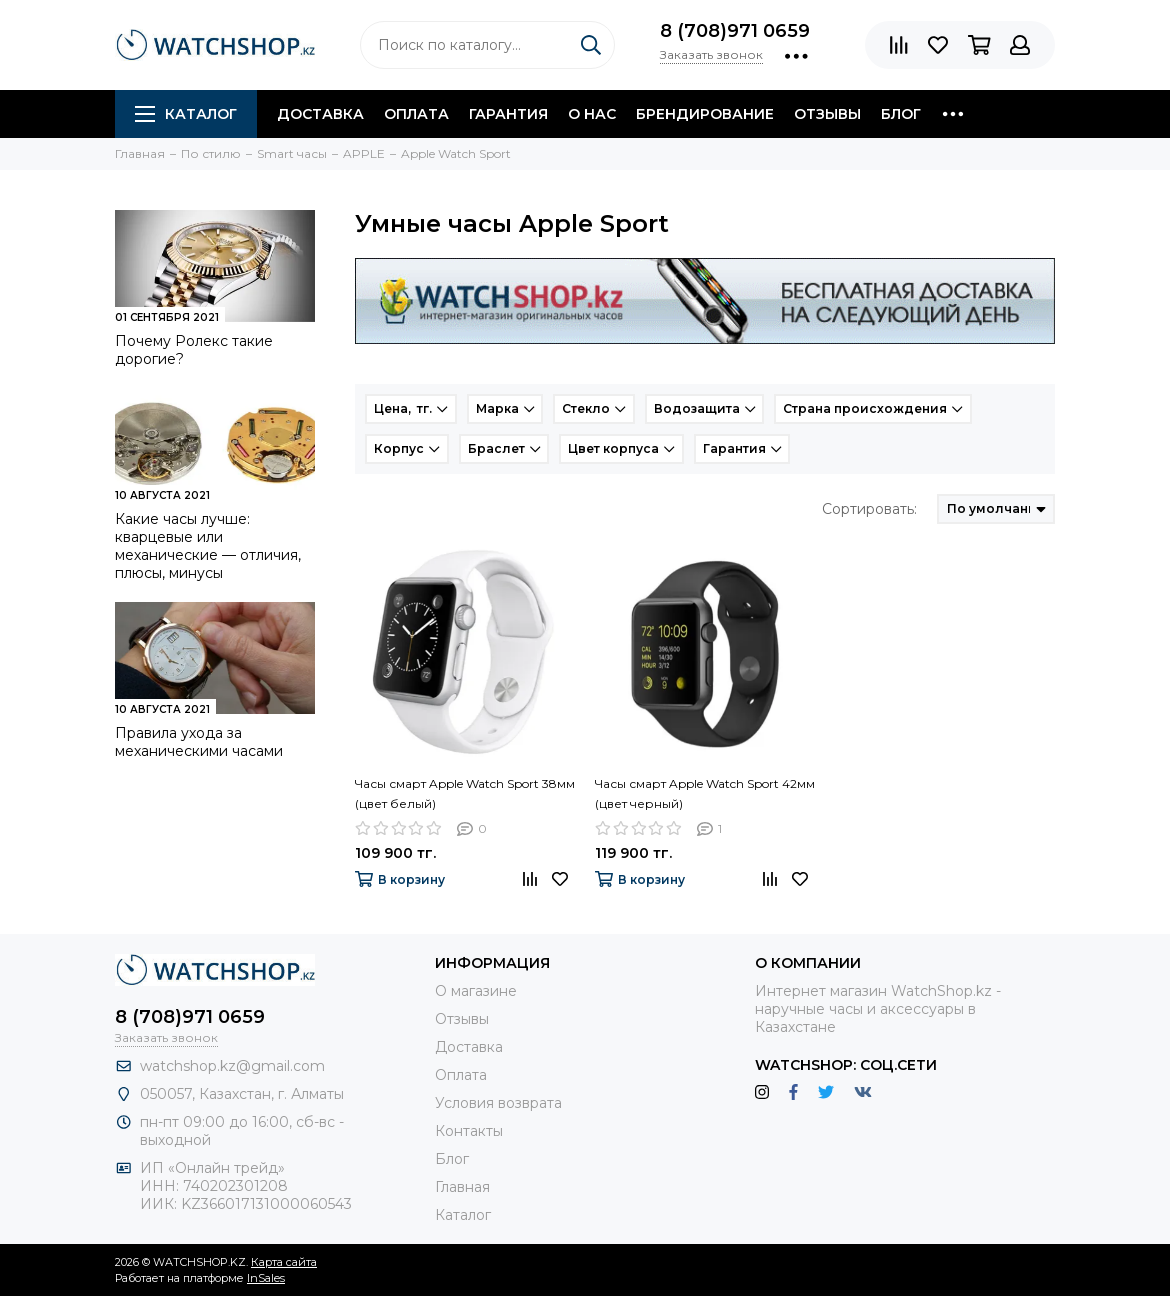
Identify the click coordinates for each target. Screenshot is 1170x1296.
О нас (592, 114)
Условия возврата (498, 1103)
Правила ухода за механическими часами (199, 742)
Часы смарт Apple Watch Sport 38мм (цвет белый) (465, 793)
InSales (266, 1278)
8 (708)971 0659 (735, 31)
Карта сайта (284, 1262)
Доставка (320, 114)
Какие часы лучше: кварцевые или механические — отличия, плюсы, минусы (208, 546)
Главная (462, 1187)
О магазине (476, 991)
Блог (901, 114)
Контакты (469, 1131)
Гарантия (508, 114)
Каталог (186, 114)
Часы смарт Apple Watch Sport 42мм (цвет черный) (705, 793)
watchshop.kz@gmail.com (232, 1066)
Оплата (416, 114)
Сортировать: (869, 509)
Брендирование (705, 114)
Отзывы (827, 114)
